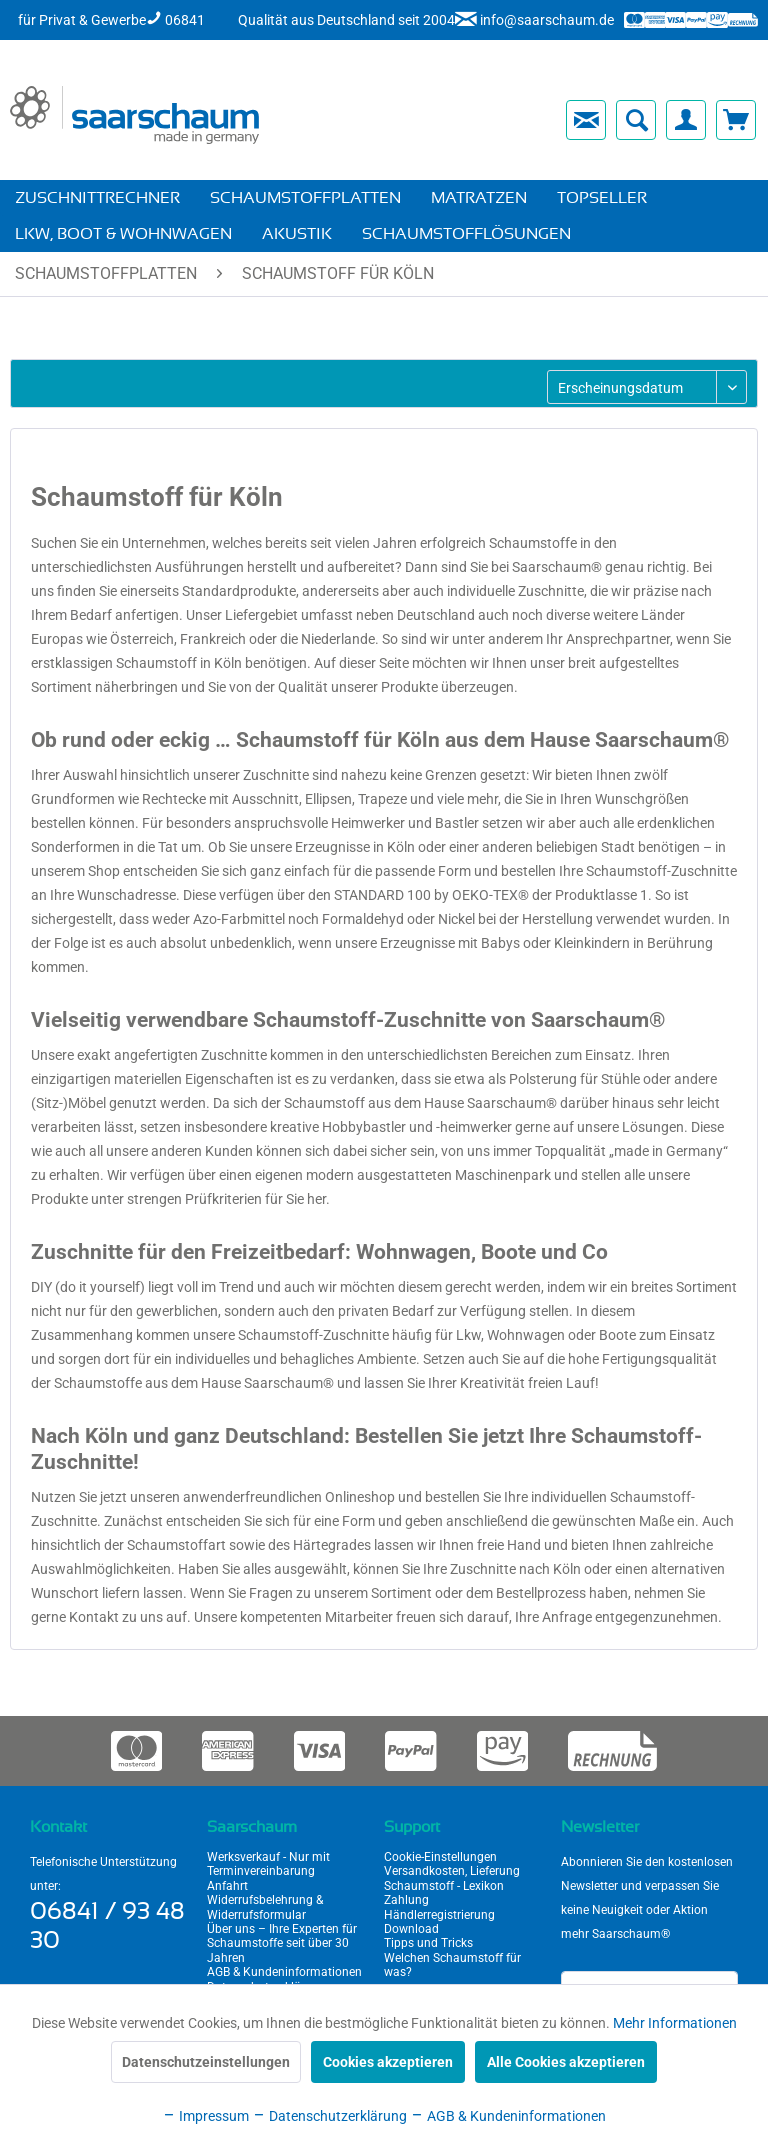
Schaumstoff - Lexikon (444, 1886)
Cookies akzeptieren (388, 2062)
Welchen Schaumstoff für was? (452, 1965)
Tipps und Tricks (428, 1943)
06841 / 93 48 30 (107, 1926)
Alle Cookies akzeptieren (566, 2062)
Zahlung (406, 1900)
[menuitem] (412, 120)
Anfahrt (227, 1886)
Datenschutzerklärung (329, 2116)
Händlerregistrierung (439, 1915)
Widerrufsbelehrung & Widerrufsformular (265, 1907)
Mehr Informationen (675, 2023)
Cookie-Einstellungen (440, 1857)
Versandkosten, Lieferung (452, 1871)
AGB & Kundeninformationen (284, 1972)
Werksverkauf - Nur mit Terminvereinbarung (268, 1864)
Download (411, 1929)
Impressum (205, 2116)
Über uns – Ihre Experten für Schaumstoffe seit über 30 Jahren (282, 1943)
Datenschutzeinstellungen (206, 2062)
